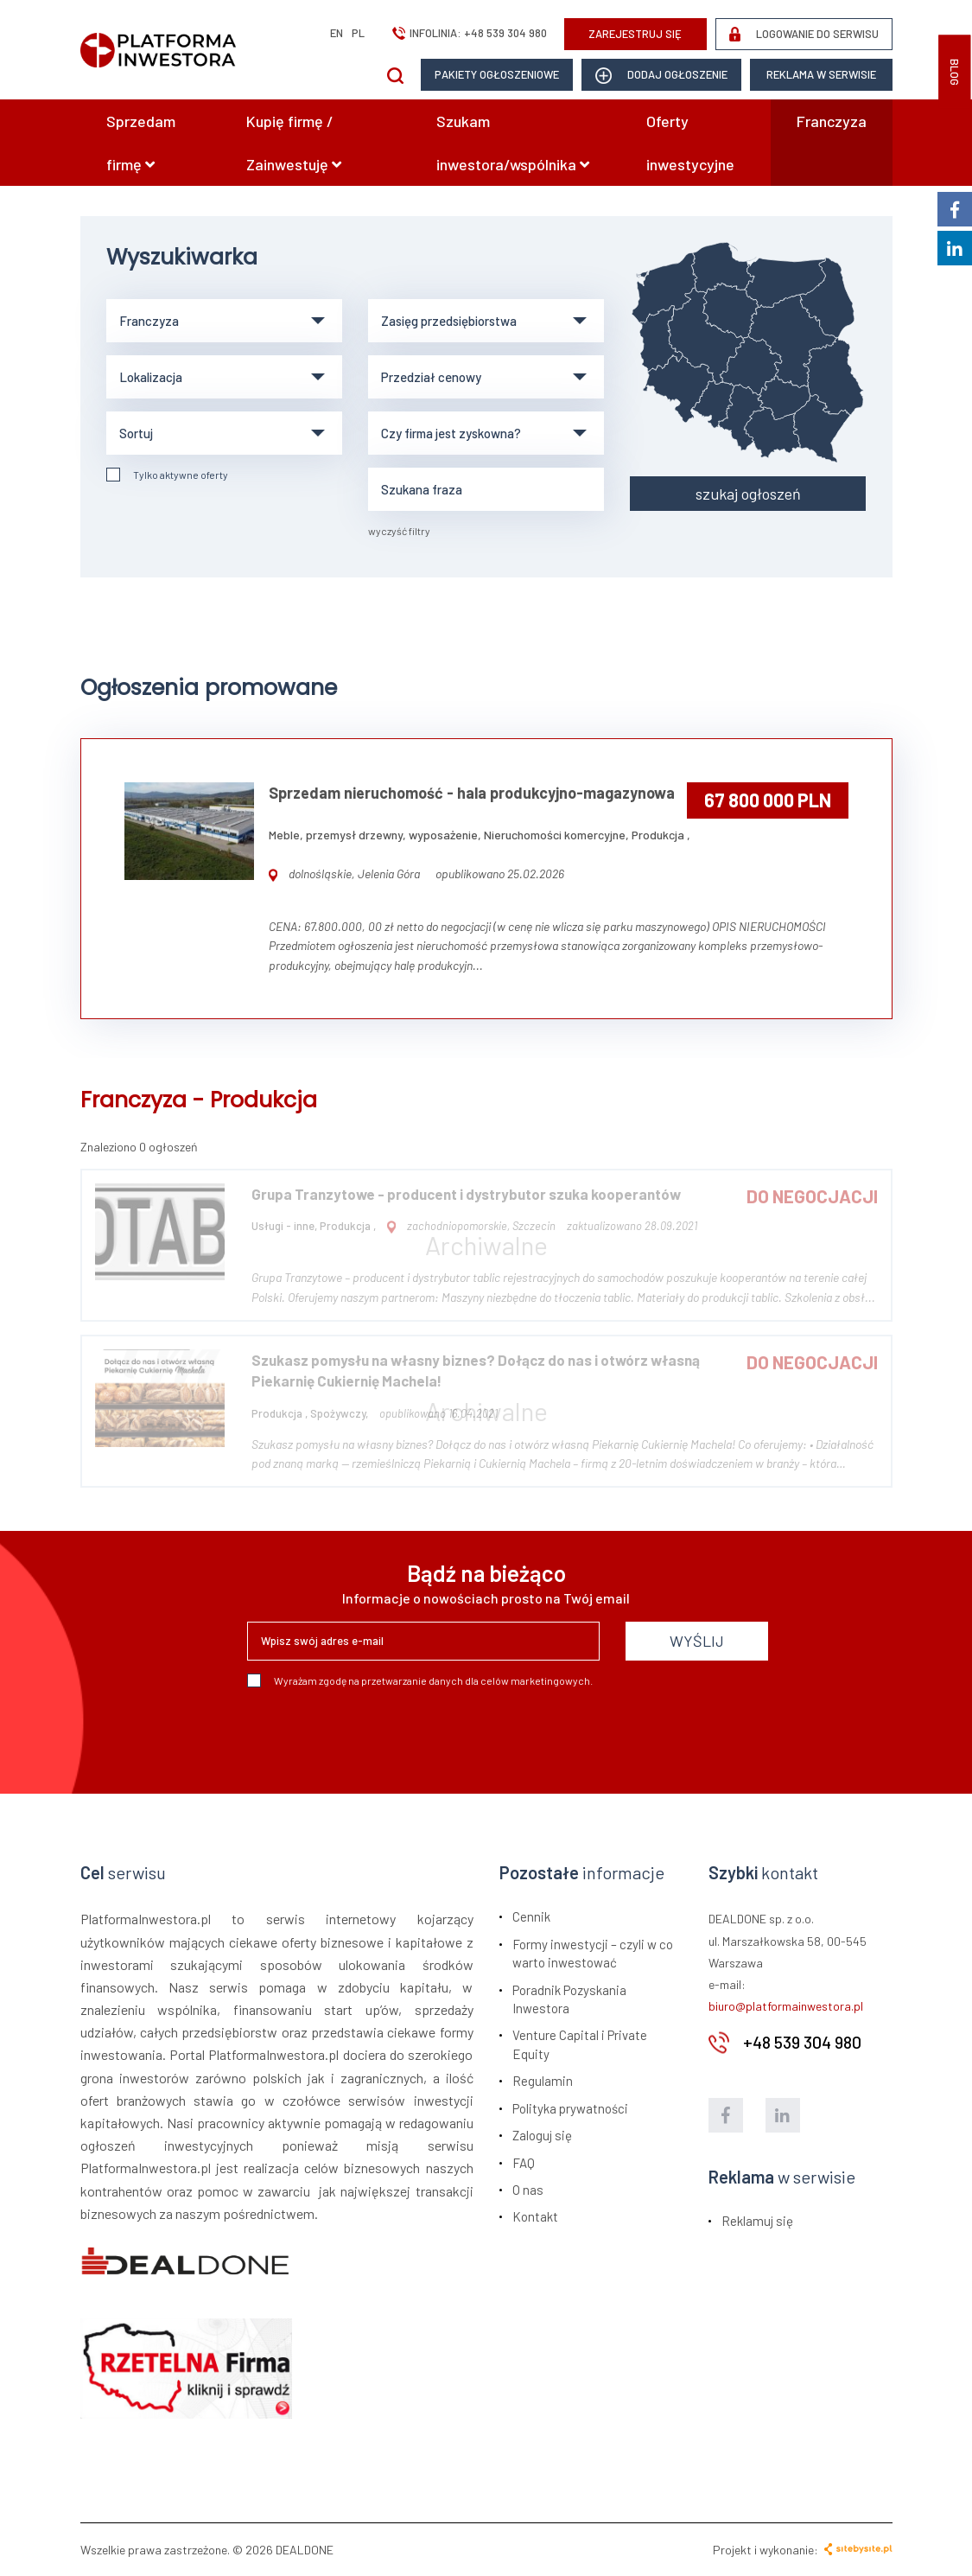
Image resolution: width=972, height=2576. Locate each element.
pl (358, 33)
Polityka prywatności (570, 2108)
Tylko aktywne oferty (167, 474)
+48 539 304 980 (505, 33)
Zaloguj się (542, 2135)
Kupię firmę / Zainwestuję (293, 143)
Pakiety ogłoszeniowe (497, 74)
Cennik (531, 1916)
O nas (527, 2189)
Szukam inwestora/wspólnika (512, 143)
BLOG (955, 72)
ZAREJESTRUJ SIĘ (635, 34)
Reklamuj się (757, 2220)
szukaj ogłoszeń (748, 493)
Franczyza (832, 121)
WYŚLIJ (697, 1640)
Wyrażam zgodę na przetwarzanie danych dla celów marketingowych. (420, 1680)
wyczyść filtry (399, 531)
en (336, 33)
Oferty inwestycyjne (690, 143)
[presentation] (378, 1734)
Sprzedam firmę (140, 143)
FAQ (523, 2163)
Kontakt (535, 2216)
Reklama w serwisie (821, 74)
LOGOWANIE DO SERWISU (804, 34)
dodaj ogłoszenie (661, 75)
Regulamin (542, 2080)
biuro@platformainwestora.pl (785, 2006)
